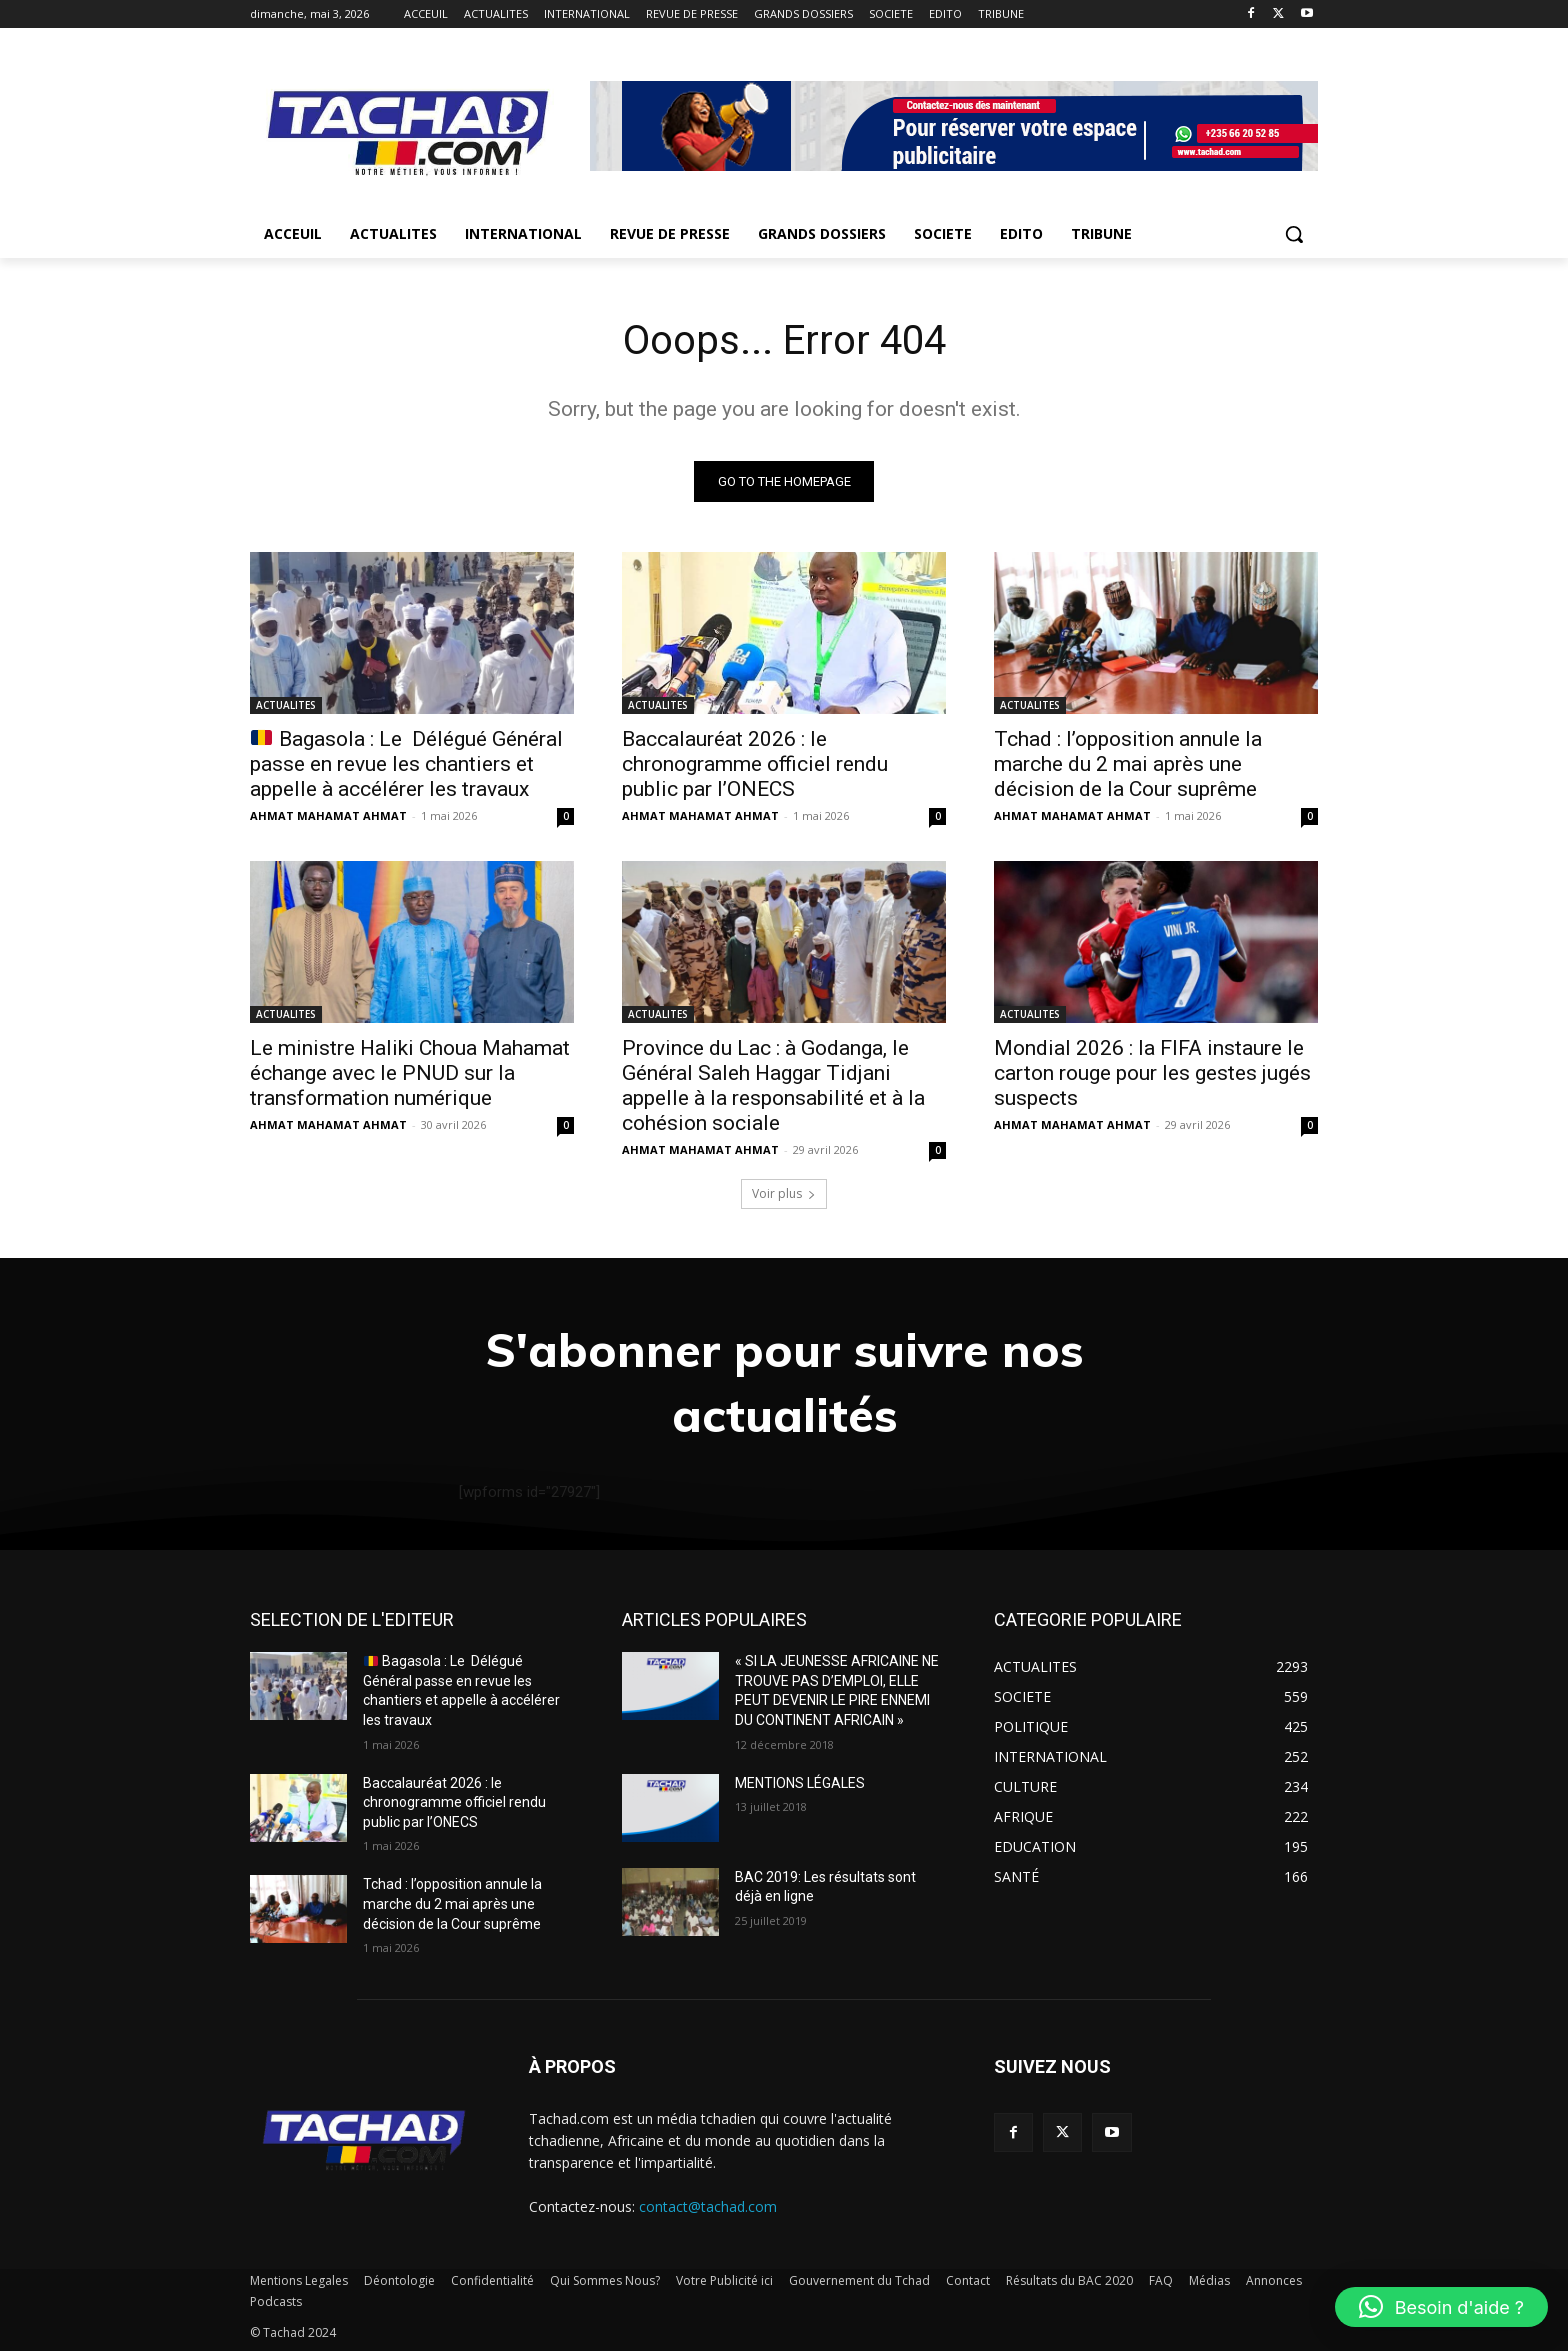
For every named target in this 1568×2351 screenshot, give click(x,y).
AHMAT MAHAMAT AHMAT (328, 815)
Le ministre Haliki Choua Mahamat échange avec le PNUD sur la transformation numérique (410, 1073)
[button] (1294, 234)
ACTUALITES (286, 705)
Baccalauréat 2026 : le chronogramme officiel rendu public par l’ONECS (755, 764)
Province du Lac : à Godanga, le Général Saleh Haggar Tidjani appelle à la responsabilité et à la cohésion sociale (773, 1085)
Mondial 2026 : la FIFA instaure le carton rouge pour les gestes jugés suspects (1152, 1073)
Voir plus (784, 1193)
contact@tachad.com (708, 2206)
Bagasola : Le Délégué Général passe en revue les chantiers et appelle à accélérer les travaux (406, 764)
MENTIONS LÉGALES (800, 1783)
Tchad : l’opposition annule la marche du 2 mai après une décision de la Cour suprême (1128, 764)
